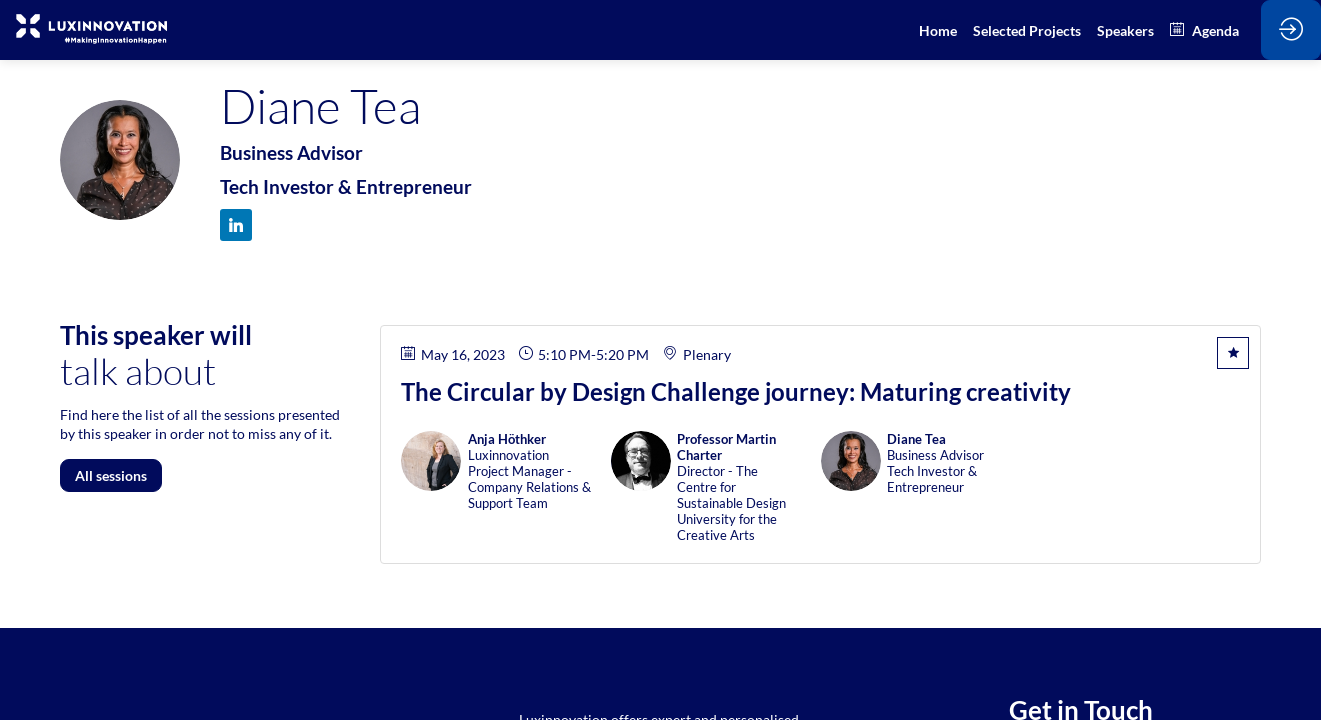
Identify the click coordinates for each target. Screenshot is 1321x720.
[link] (938, 30)
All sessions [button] (111, 475)
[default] (1027, 30)
